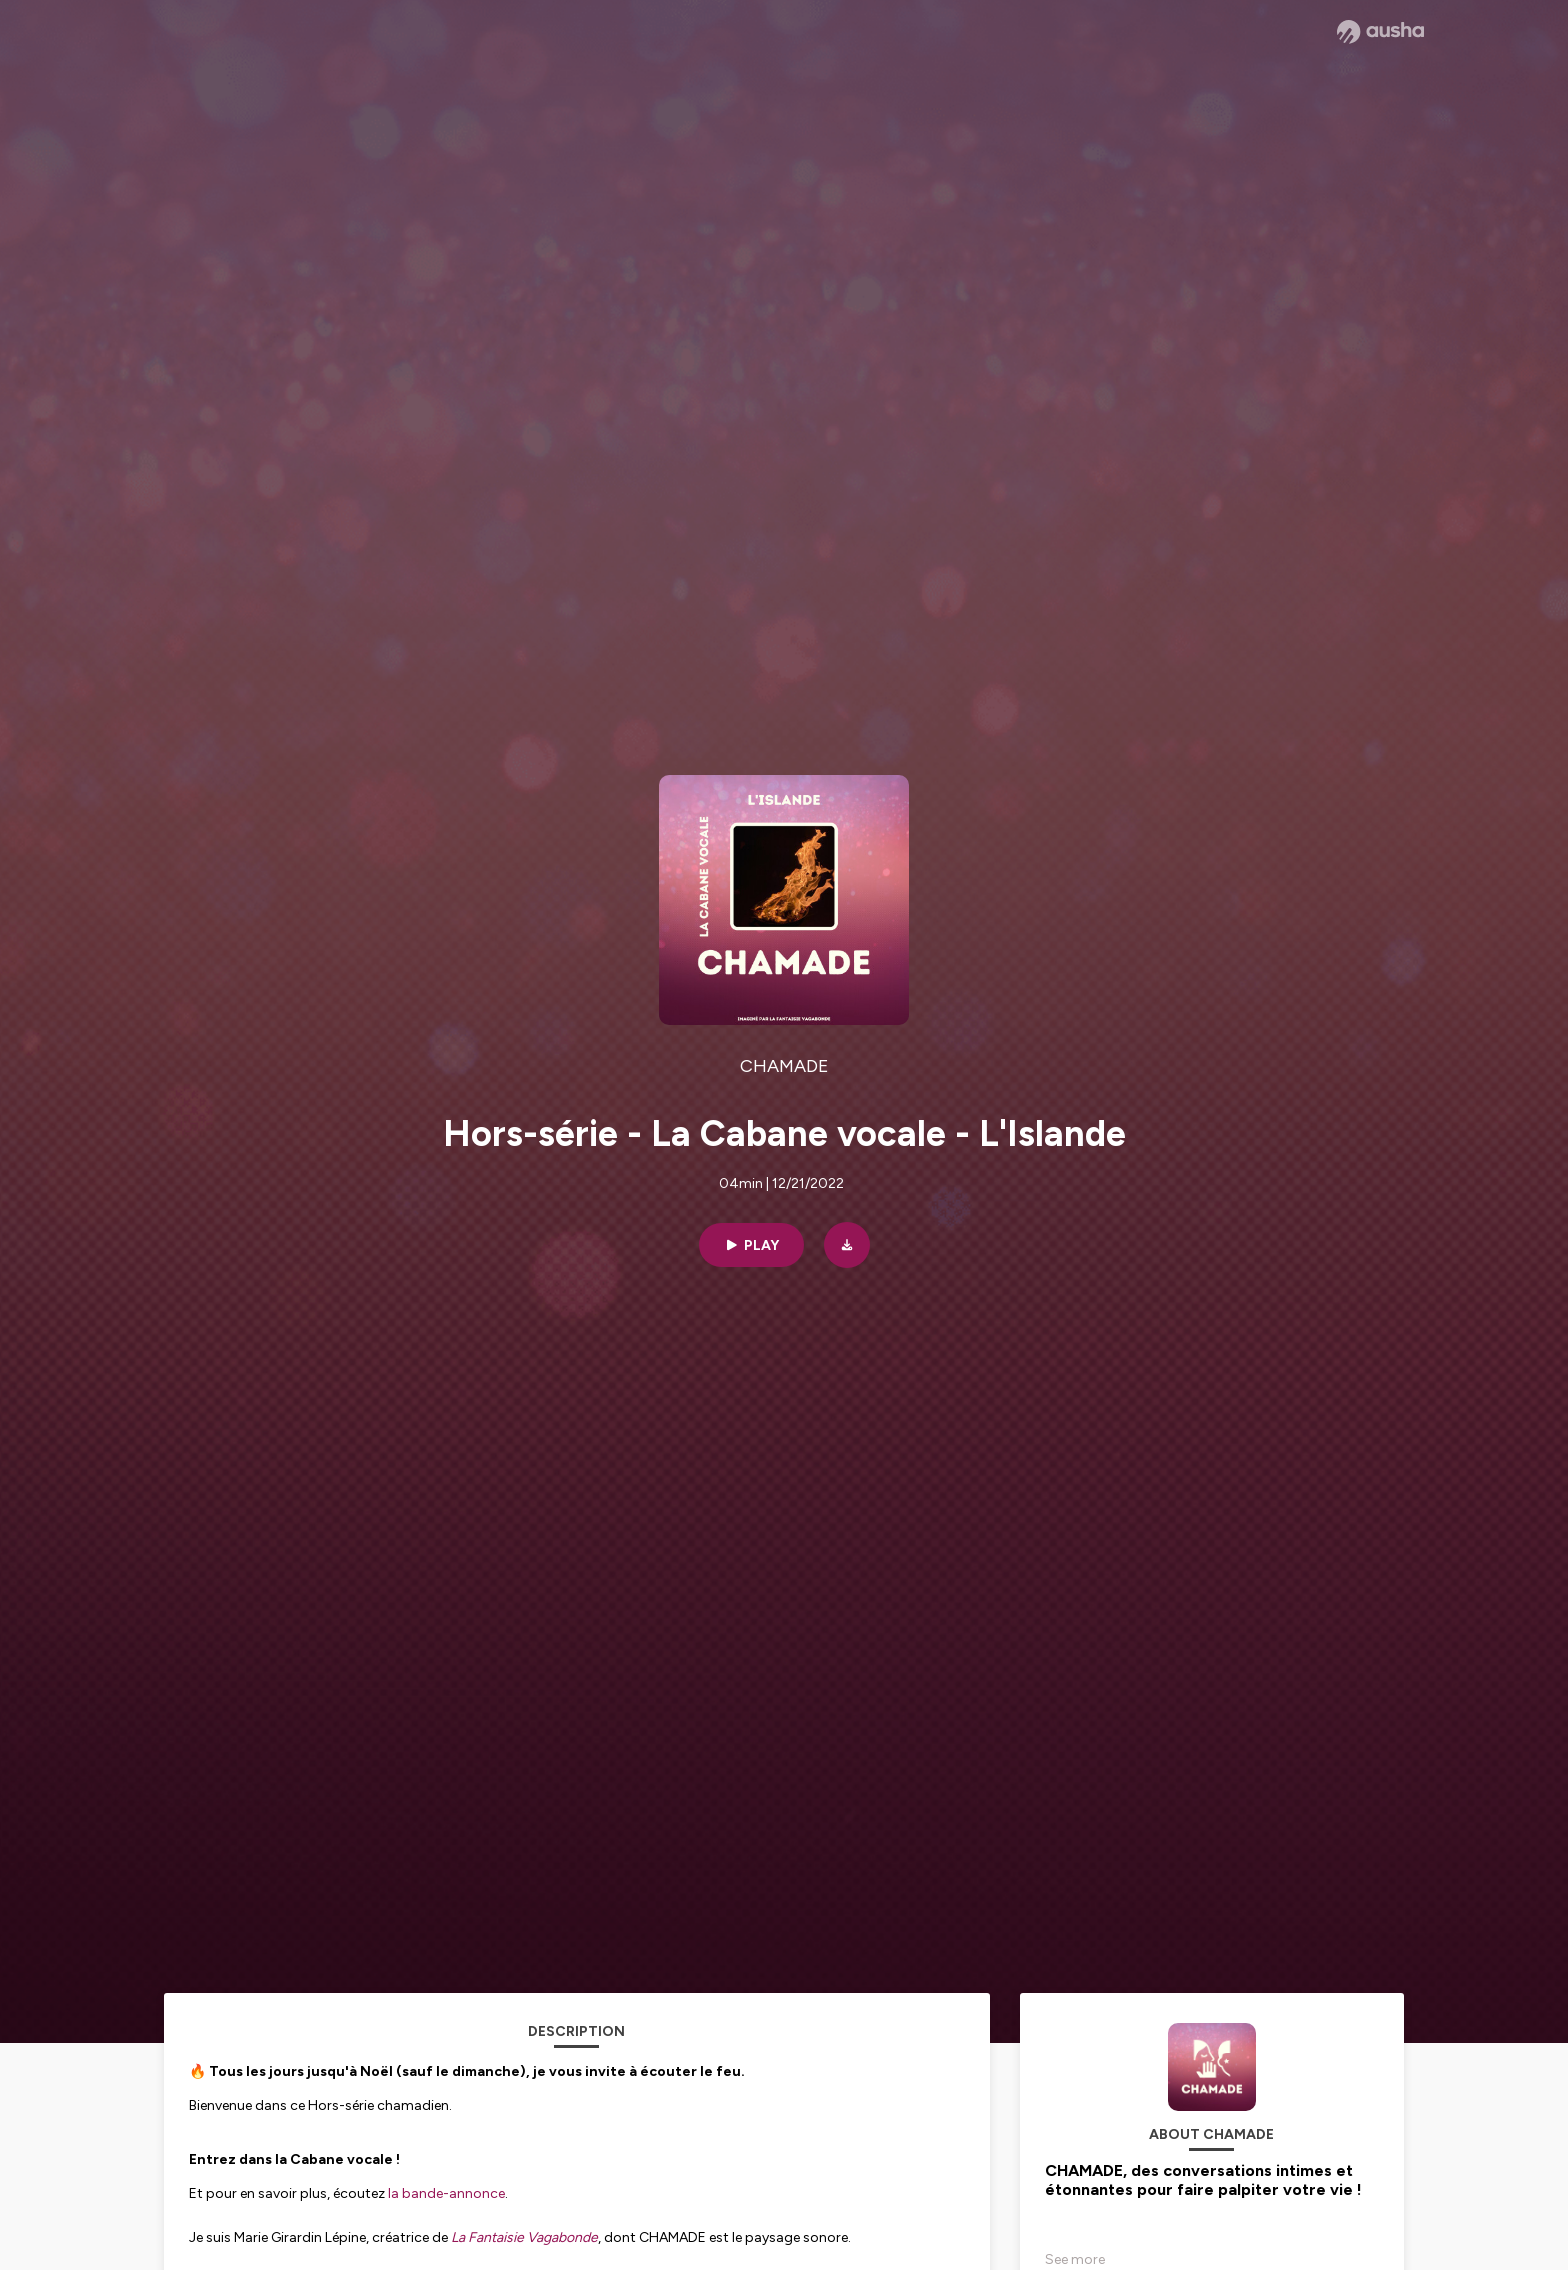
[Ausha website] (1380, 32)
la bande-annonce (446, 2193)
